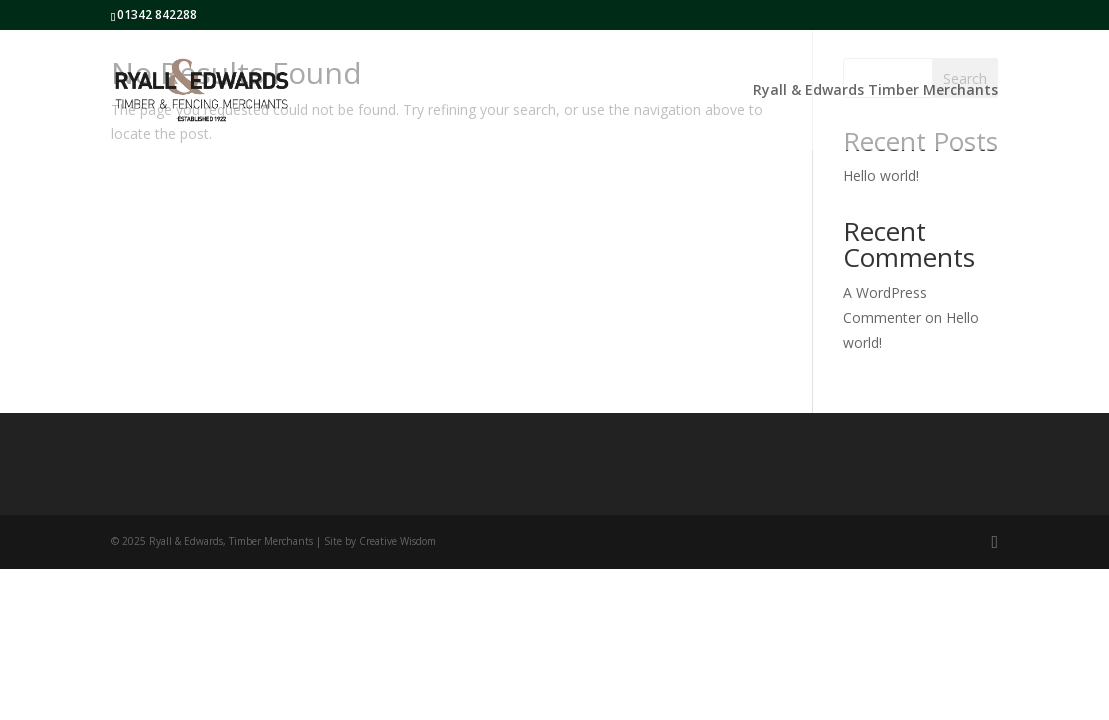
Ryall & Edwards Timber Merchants (875, 91)
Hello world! (881, 175)
